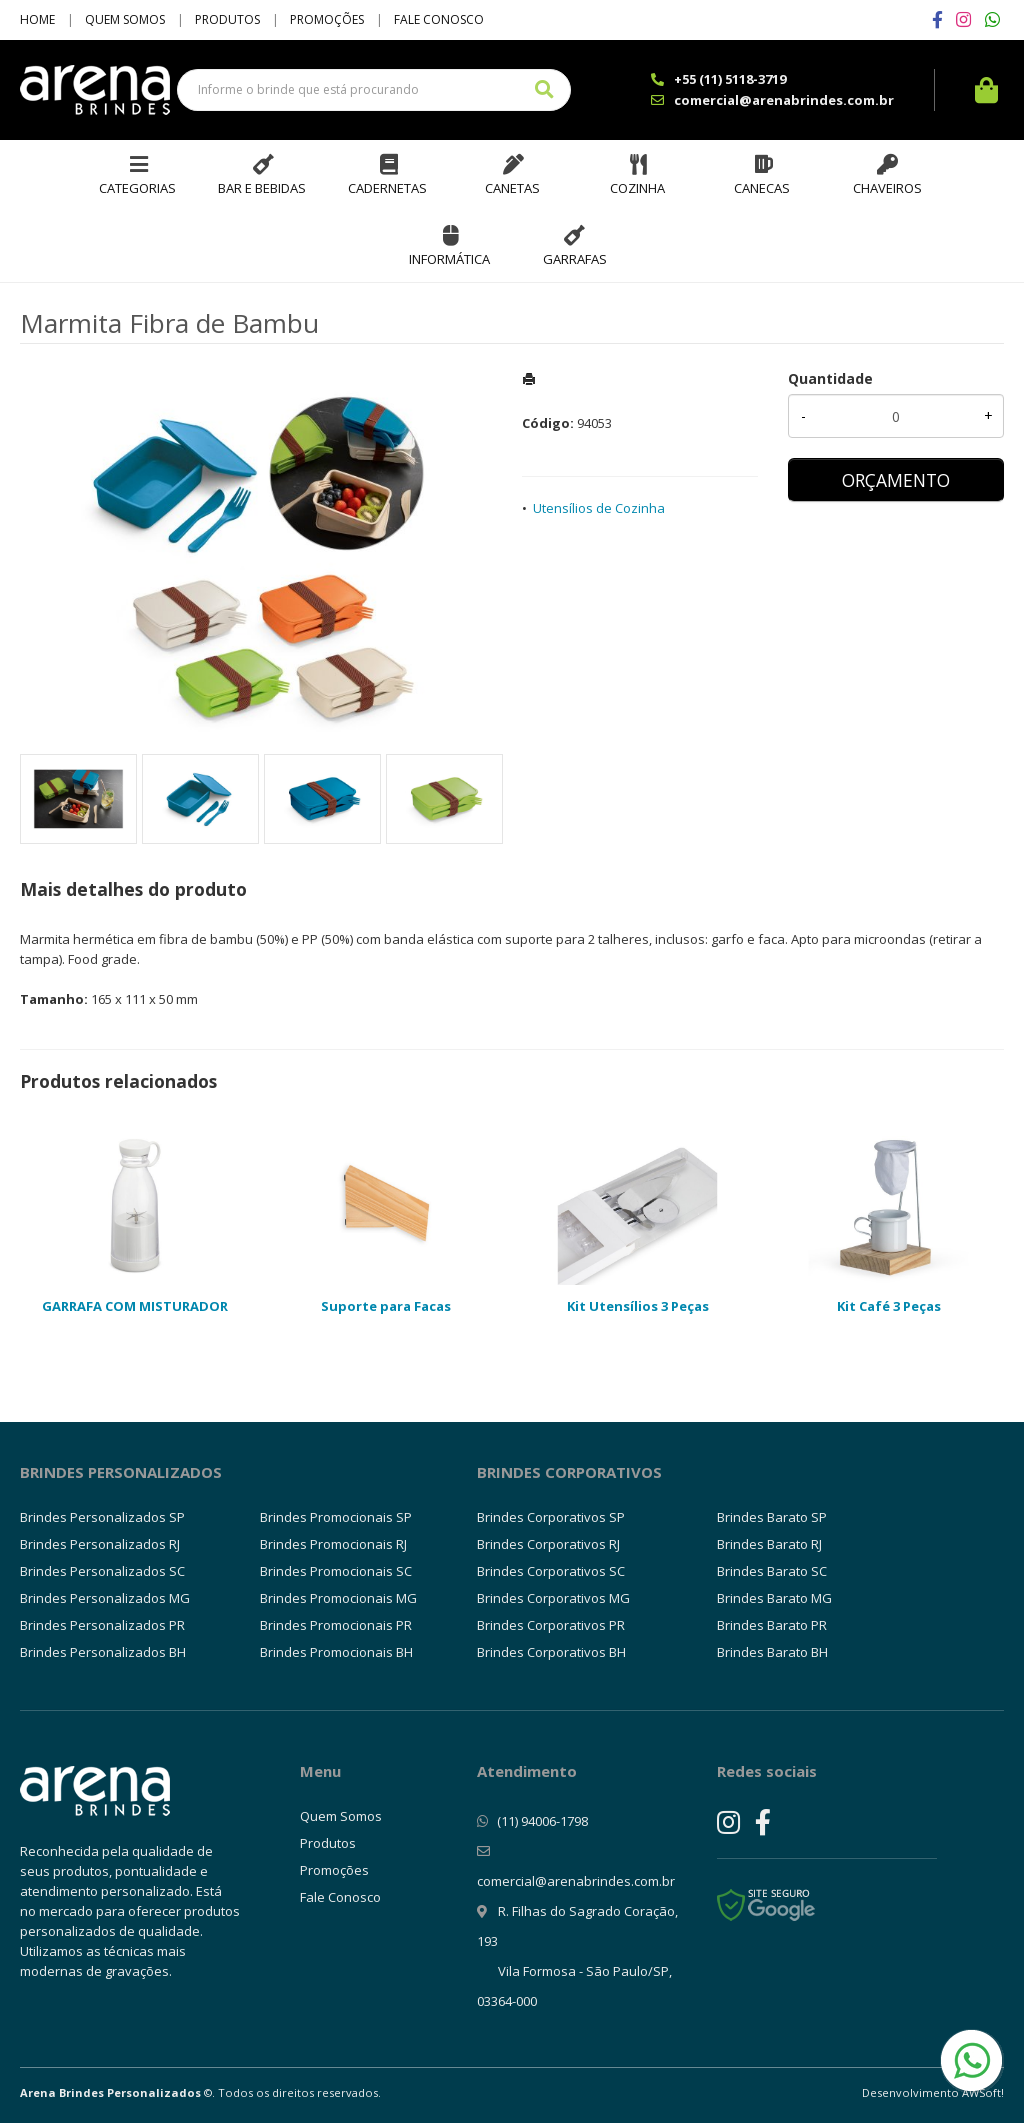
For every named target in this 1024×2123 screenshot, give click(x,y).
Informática (449, 259)
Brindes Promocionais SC (336, 1571)
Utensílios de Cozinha (599, 508)
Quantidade (830, 378)
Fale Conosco (439, 19)
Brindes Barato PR (772, 1625)
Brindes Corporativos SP (551, 1517)
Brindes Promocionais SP (336, 1517)
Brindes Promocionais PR (336, 1625)
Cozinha (637, 188)
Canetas (512, 188)
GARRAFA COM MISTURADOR (135, 1306)
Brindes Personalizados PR (102, 1625)
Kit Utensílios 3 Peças (638, 1306)
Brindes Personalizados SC (102, 1571)
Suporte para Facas (386, 1306)
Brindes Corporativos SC (551, 1571)
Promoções (327, 19)
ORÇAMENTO (896, 480)
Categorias (137, 188)
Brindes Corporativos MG (553, 1598)
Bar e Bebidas (262, 188)
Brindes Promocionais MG (338, 1598)
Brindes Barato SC (772, 1571)
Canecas (762, 188)
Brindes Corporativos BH (551, 1652)
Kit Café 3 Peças (889, 1306)
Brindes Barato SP (772, 1517)
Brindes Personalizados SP (102, 1517)
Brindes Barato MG (774, 1598)
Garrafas (575, 259)
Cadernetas (387, 188)
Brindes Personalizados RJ (100, 1544)
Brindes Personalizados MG (105, 1598)
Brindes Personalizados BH (103, 1652)
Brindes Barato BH (772, 1652)
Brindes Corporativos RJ (548, 1544)
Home (37, 19)
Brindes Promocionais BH (336, 1652)
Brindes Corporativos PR (551, 1625)
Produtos (227, 19)
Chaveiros (887, 188)
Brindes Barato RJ (769, 1544)
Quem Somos (125, 19)
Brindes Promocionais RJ (333, 1544)
